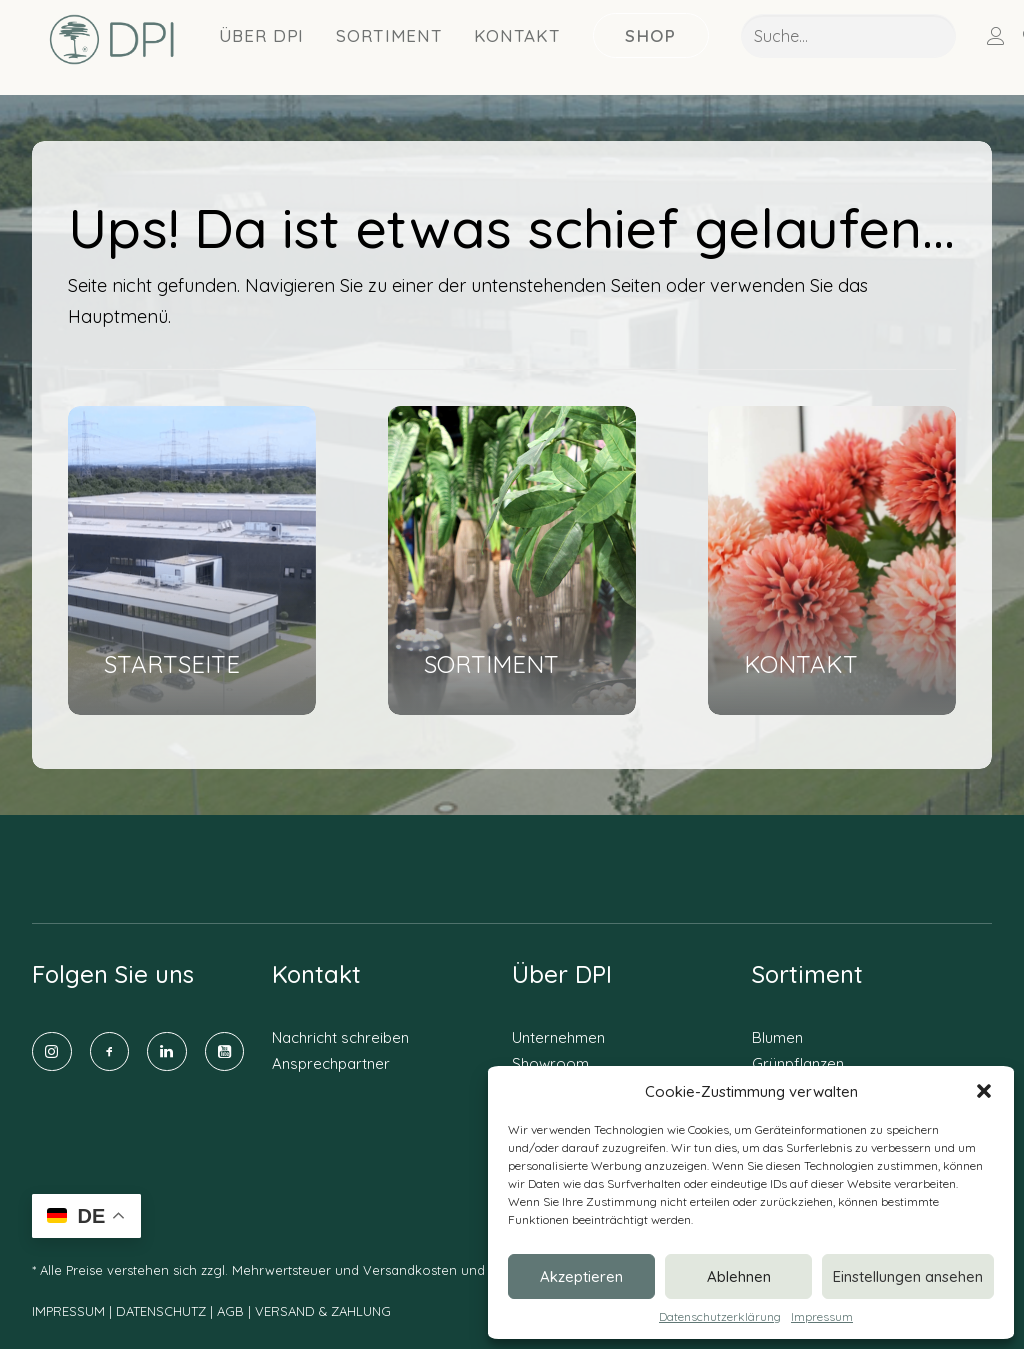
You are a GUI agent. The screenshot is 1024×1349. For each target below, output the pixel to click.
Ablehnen (739, 1276)
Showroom (550, 1063)
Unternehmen (558, 1037)
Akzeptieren (581, 1276)
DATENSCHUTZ (163, 1311)
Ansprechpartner (331, 1063)
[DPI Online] (107, 48)
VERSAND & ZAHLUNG (323, 1311)
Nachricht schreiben (340, 1037)
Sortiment (380, 43)
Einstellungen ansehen (908, 1276)
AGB (230, 1311)
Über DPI (252, 43)
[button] (984, 1091)
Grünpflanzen (798, 1063)
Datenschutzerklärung (720, 1316)
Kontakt (507, 43)
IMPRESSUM (68, 1311)
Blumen (777, 1037)
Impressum (822, 1316)
